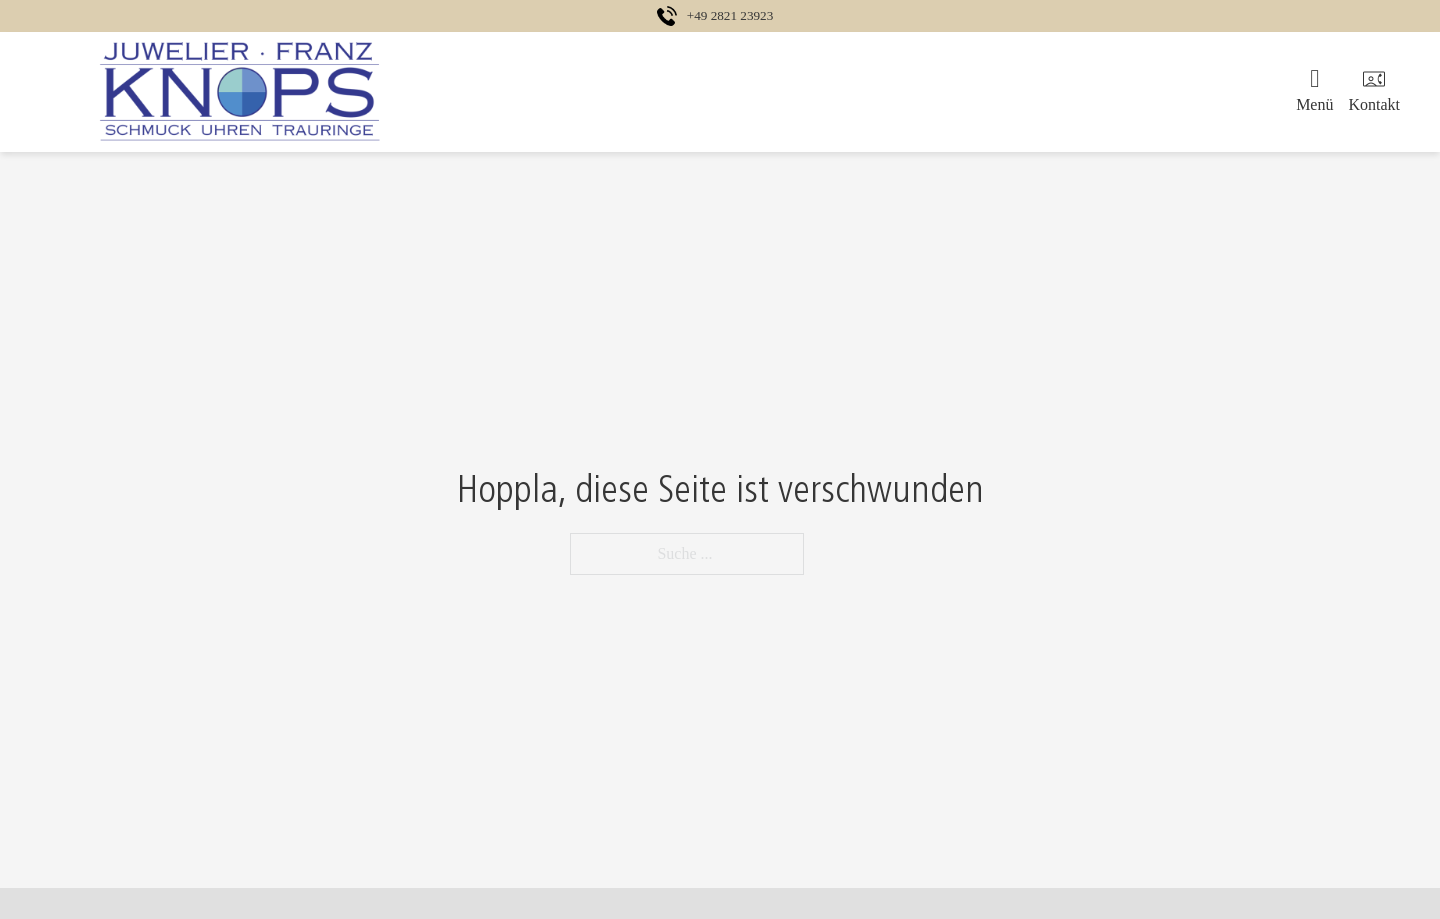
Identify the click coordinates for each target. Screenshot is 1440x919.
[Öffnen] (1314, 92)
